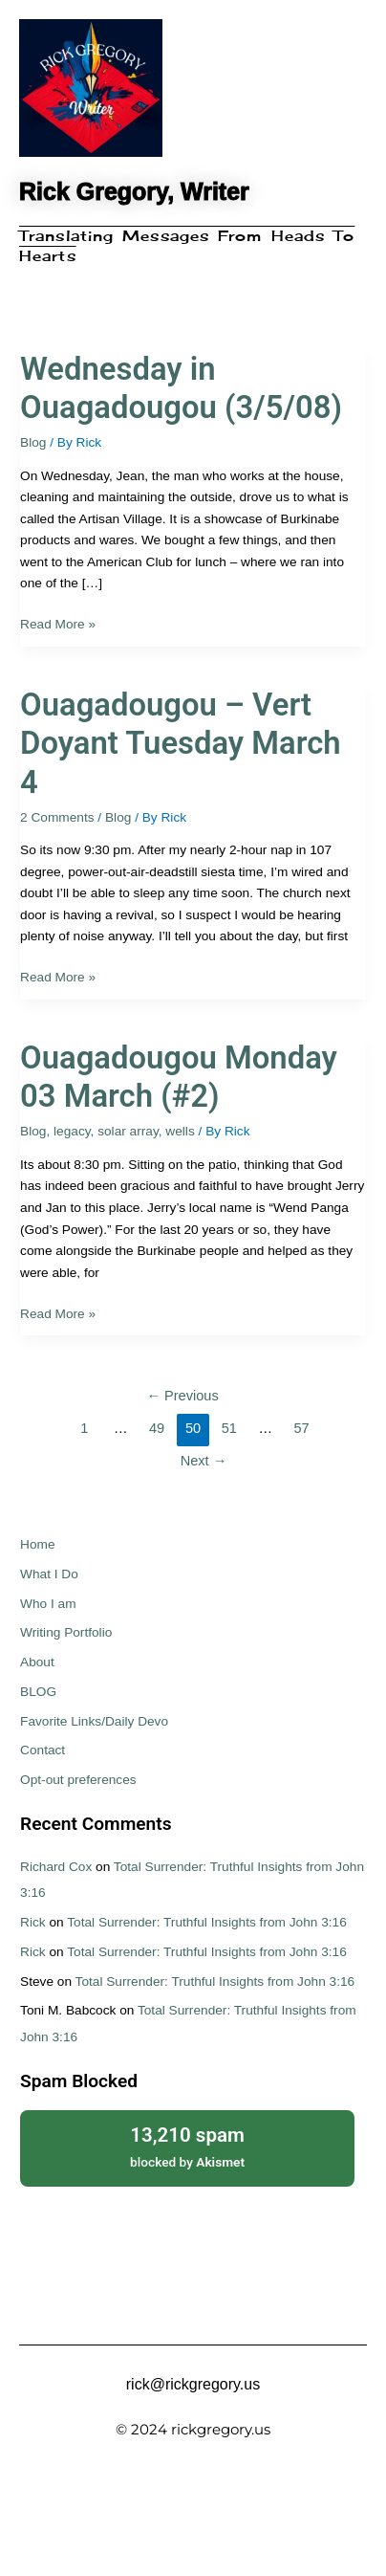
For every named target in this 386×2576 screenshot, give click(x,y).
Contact (42, 1750)
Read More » (58, 622)
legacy (72, 1131)
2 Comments (57, 817)
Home (37, 1544)
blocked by (187, 2145)
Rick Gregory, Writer (134, 191)
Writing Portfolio (66, 1632)
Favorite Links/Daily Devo (94, 1721)
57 (301, 1428)
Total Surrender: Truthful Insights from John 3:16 (207, 1922)
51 (229, 1428)
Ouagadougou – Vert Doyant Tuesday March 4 (180, 744)
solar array (128, 1131)
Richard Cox (56, 1867)
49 (156, 1428)
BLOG (38, 1691)
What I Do (49, 1574)
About (37, 1662)
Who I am (48, 1603)
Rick (33, 1922)
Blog (33, 442)
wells (179, 1131)
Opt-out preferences (78, 1779)
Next (204, 1460)
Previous (182, 1395)
